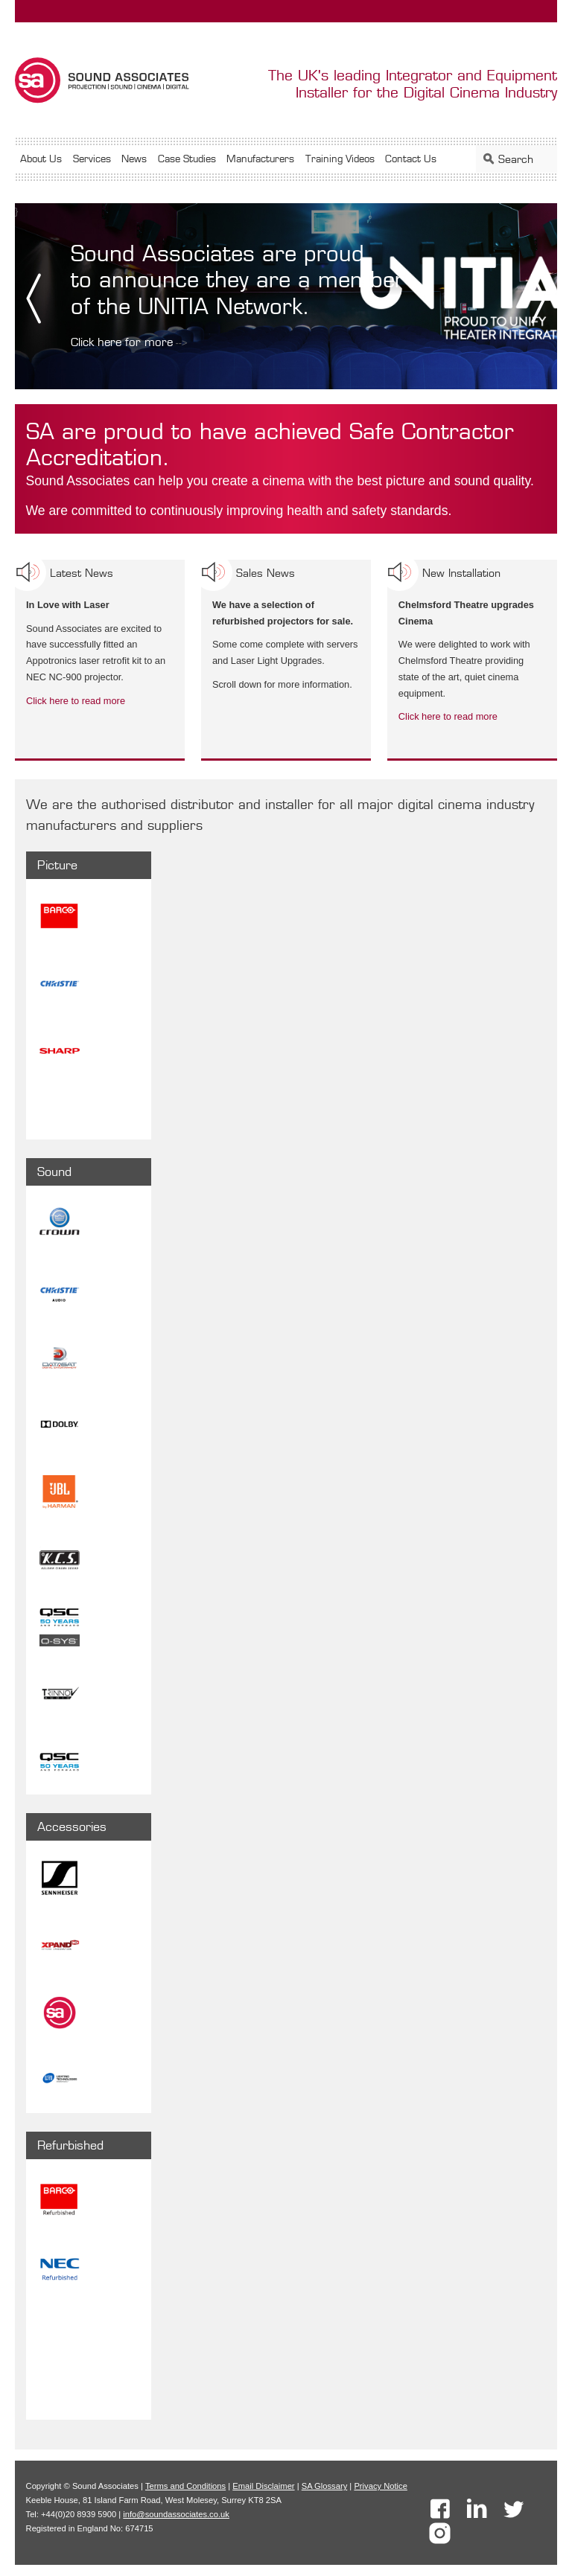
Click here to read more (75, 700)
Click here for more (122, 342)
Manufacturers (260, 158)
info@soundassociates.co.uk (176, 2514)
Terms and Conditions (185, 2485)
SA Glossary (325, 2485)
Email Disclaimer (263, 2485)
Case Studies (187, 158)
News (134, 158)
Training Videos (340, 158)
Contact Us (410, 158)
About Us (41, 158)
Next (540, 298)
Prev (31, 298)
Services (92, 158)
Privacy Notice (380, 2485)
